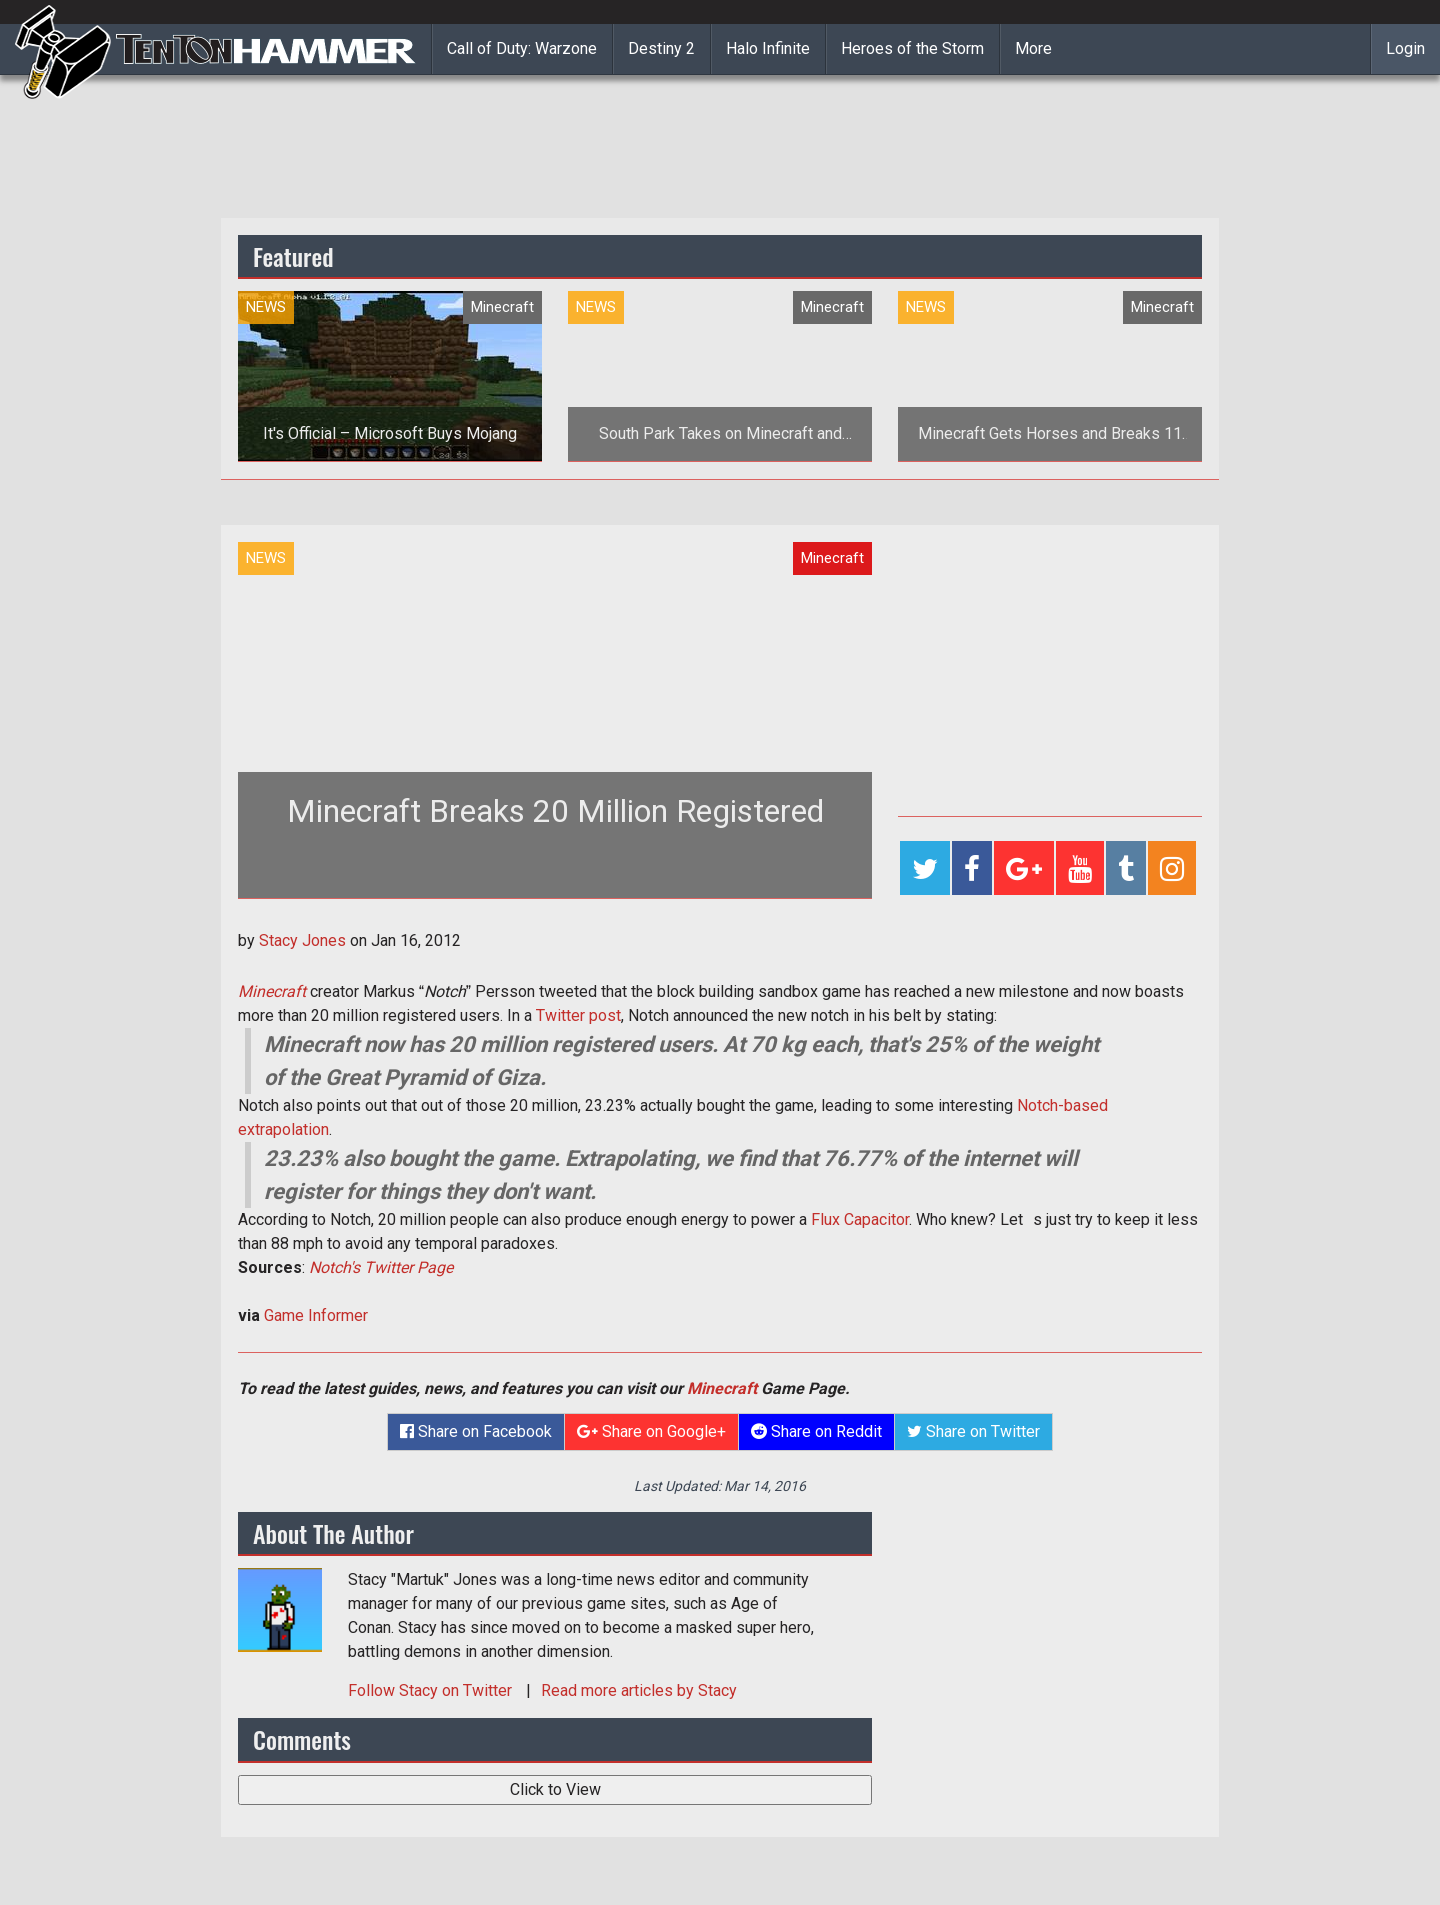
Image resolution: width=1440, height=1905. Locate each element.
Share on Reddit (816, 1431)
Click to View (555, 1789)
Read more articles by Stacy (639, 1690)
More (1033, 48)
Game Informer (316, 1315)
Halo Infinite (768, 48)
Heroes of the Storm (912, 48)
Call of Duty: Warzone (522, 48)
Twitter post (578, 1015)
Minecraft (272, 991)
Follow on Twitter (432, 1690)
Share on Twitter (973, 1431)
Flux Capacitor (860, 1219)
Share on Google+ (651, 1431)
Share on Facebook (476, 1431)
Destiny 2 (661, 48)
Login (1405, 48)
